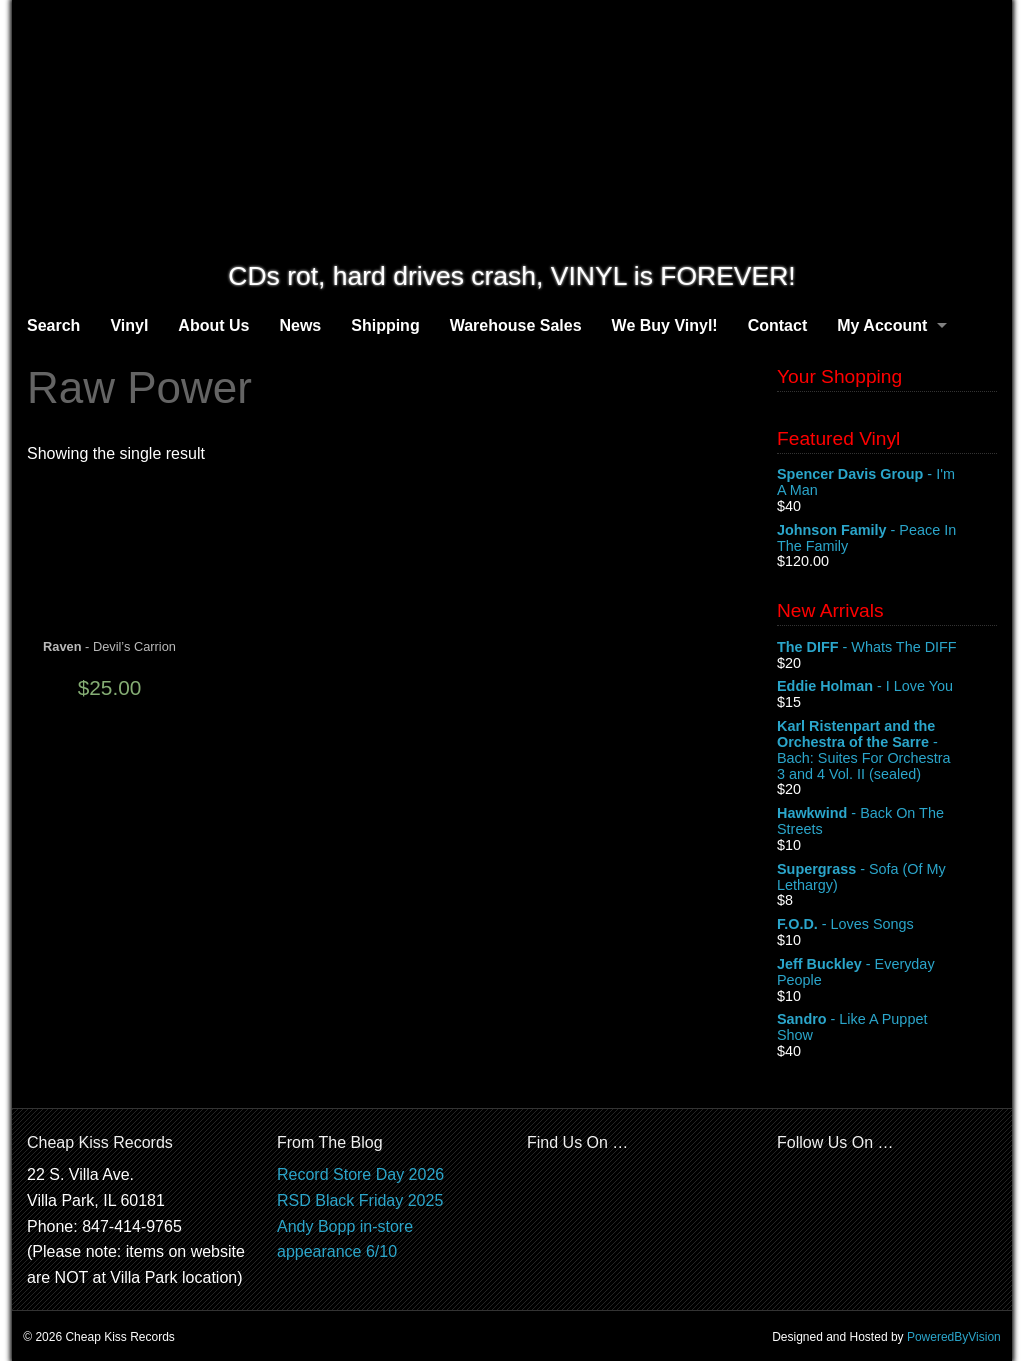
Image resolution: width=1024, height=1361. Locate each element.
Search (53, 325)
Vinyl (129, 325)
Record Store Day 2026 (360, 1174)
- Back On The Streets (887, 822)
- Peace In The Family (887, 539)
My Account (882, 325)
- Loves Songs (887, 925)
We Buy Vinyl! (665, 325)
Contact (778, 325)
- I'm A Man (887, 483)
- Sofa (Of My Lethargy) (887, 878)
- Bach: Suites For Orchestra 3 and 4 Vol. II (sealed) (887, 750)
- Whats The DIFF (887, 648)
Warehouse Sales (516, 325)
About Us (213, 325)
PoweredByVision (954, 1337)
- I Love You (887, 687)
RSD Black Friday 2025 (360, 1200)
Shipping (385, 325)
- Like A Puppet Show (887, 1028)
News (300, 325)
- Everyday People (887, 973)
